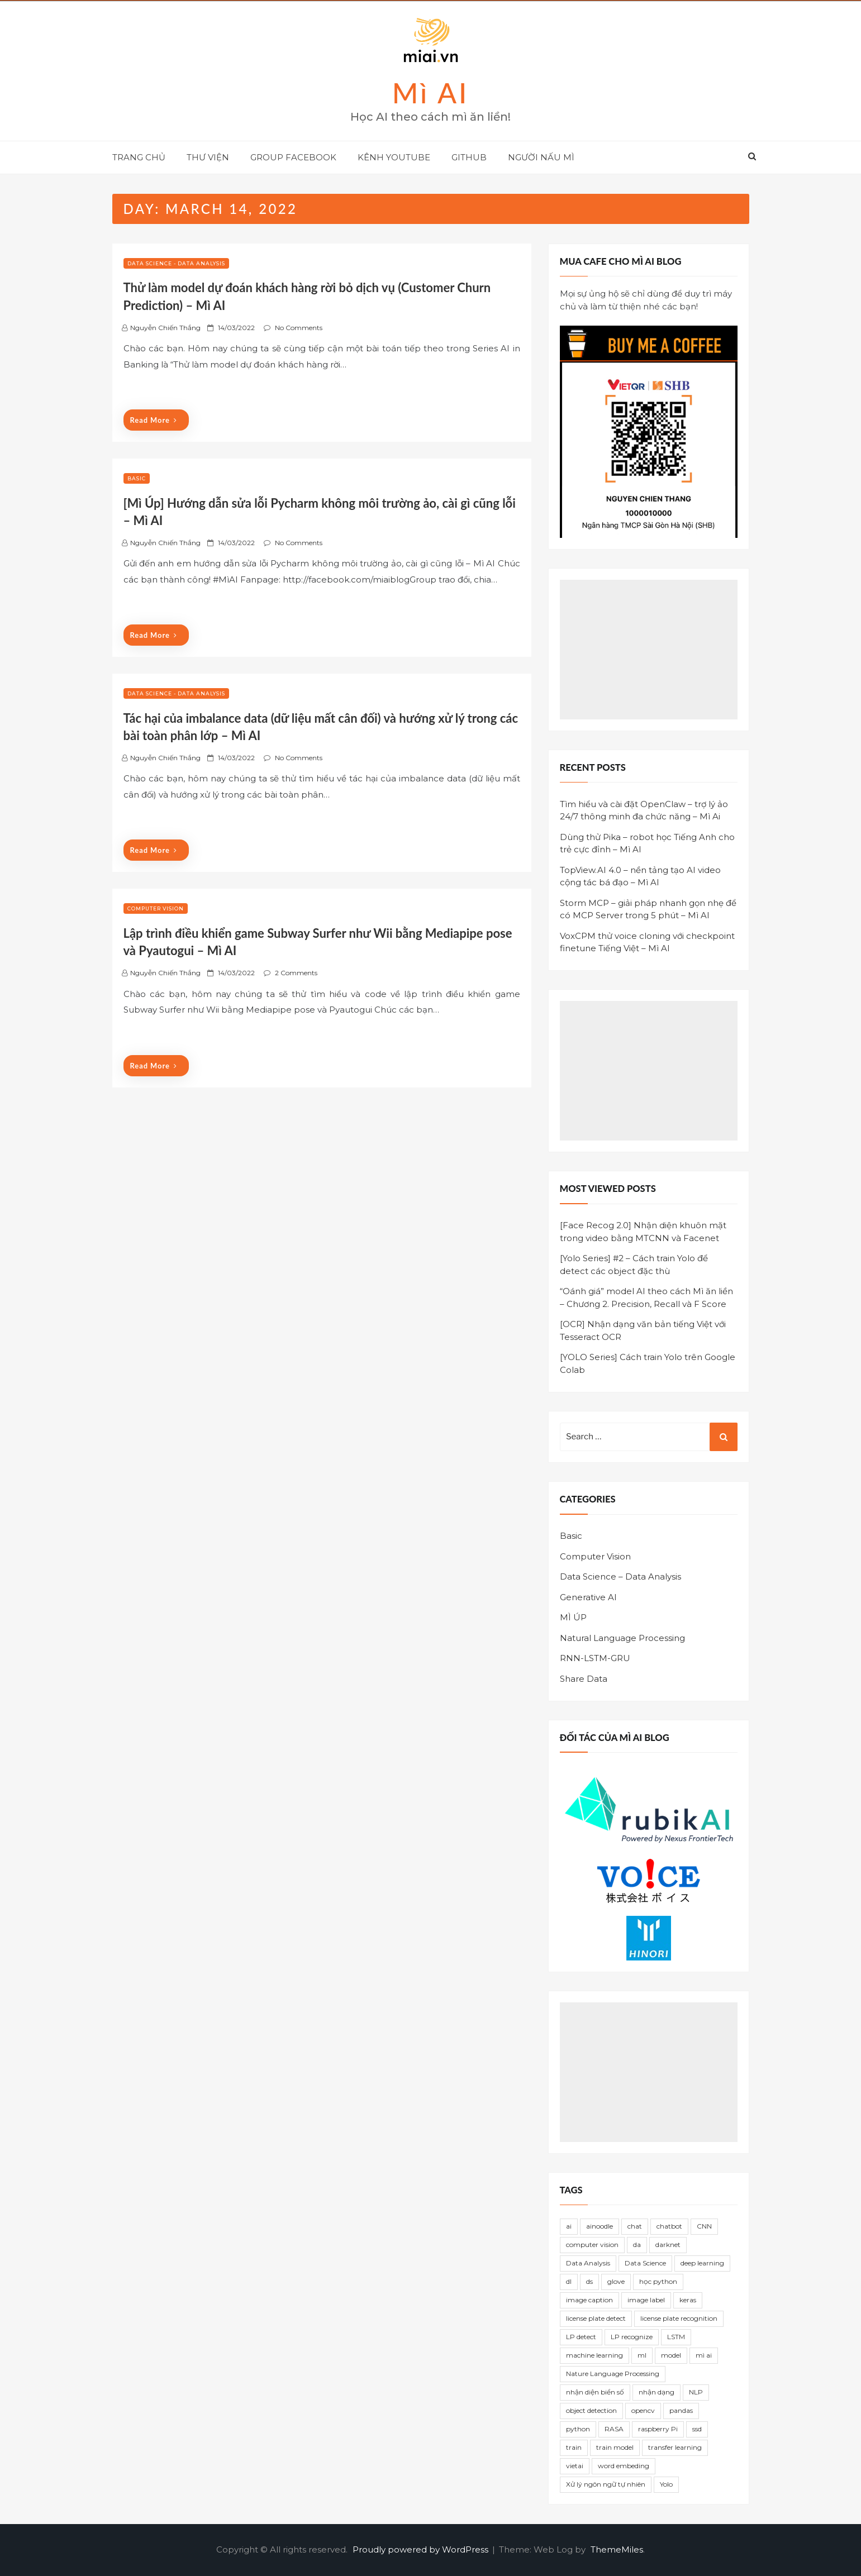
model (671, 2355)
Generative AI (588, 1597)
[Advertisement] (649, 649)
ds (589, 2281)
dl (569, 2281)
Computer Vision (155, 908)
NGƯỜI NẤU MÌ (541, 157)
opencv (643, 2410)
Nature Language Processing (612, 2373)
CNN (704, 2226)
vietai (574, 2465)
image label (646, 2300)
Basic (136, 478)
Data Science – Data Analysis (620, 1576)
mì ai (704, 2355)
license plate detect (596, 2318)
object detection (591, 2410)
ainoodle (599, 2226)
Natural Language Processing (622, 1638)
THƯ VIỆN (208, 157)
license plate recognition (678, 2318)
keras (687, 2300)
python (578, 2429)
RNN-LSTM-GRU (595, 1658)
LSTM (676, 2336)
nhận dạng (656, 2392)
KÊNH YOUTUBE (394, 157)
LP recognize (632, 2336)
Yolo (666, 2484)
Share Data (583, 1678)
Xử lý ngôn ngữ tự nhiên (605, 2484)
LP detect (581, 2336)
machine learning (594, 2355)
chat (634, 2226)
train (574, 2447)
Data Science (645, 2263)
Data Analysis (588, 2263)
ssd (697, 2429)
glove (616, 2281)
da (637, 2244)
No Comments (298, 327)
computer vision (592, 2244)
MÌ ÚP (573, 1617)
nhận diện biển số (595, 2392)
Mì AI (430, 92)
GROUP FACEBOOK (293, 157)
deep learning (702, 2263)
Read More (153, 420)
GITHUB (469, 157)
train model (615, 2447)
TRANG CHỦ (138, 157)
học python (658, 2281)
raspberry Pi (658, 2429)
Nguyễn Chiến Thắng (165, 327)
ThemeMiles (617, 2549)
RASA (614, 2429)
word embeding (623, 2465)
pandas (681, 2410)
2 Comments (296, 973)
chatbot (669, 2226)
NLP (696, 2392)
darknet (668, 2244)
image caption (589, 2300)
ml (642, 2355)
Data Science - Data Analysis (176, 263)
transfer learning (675, 2447)
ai (569, 2226)
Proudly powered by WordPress (422, 2549)
